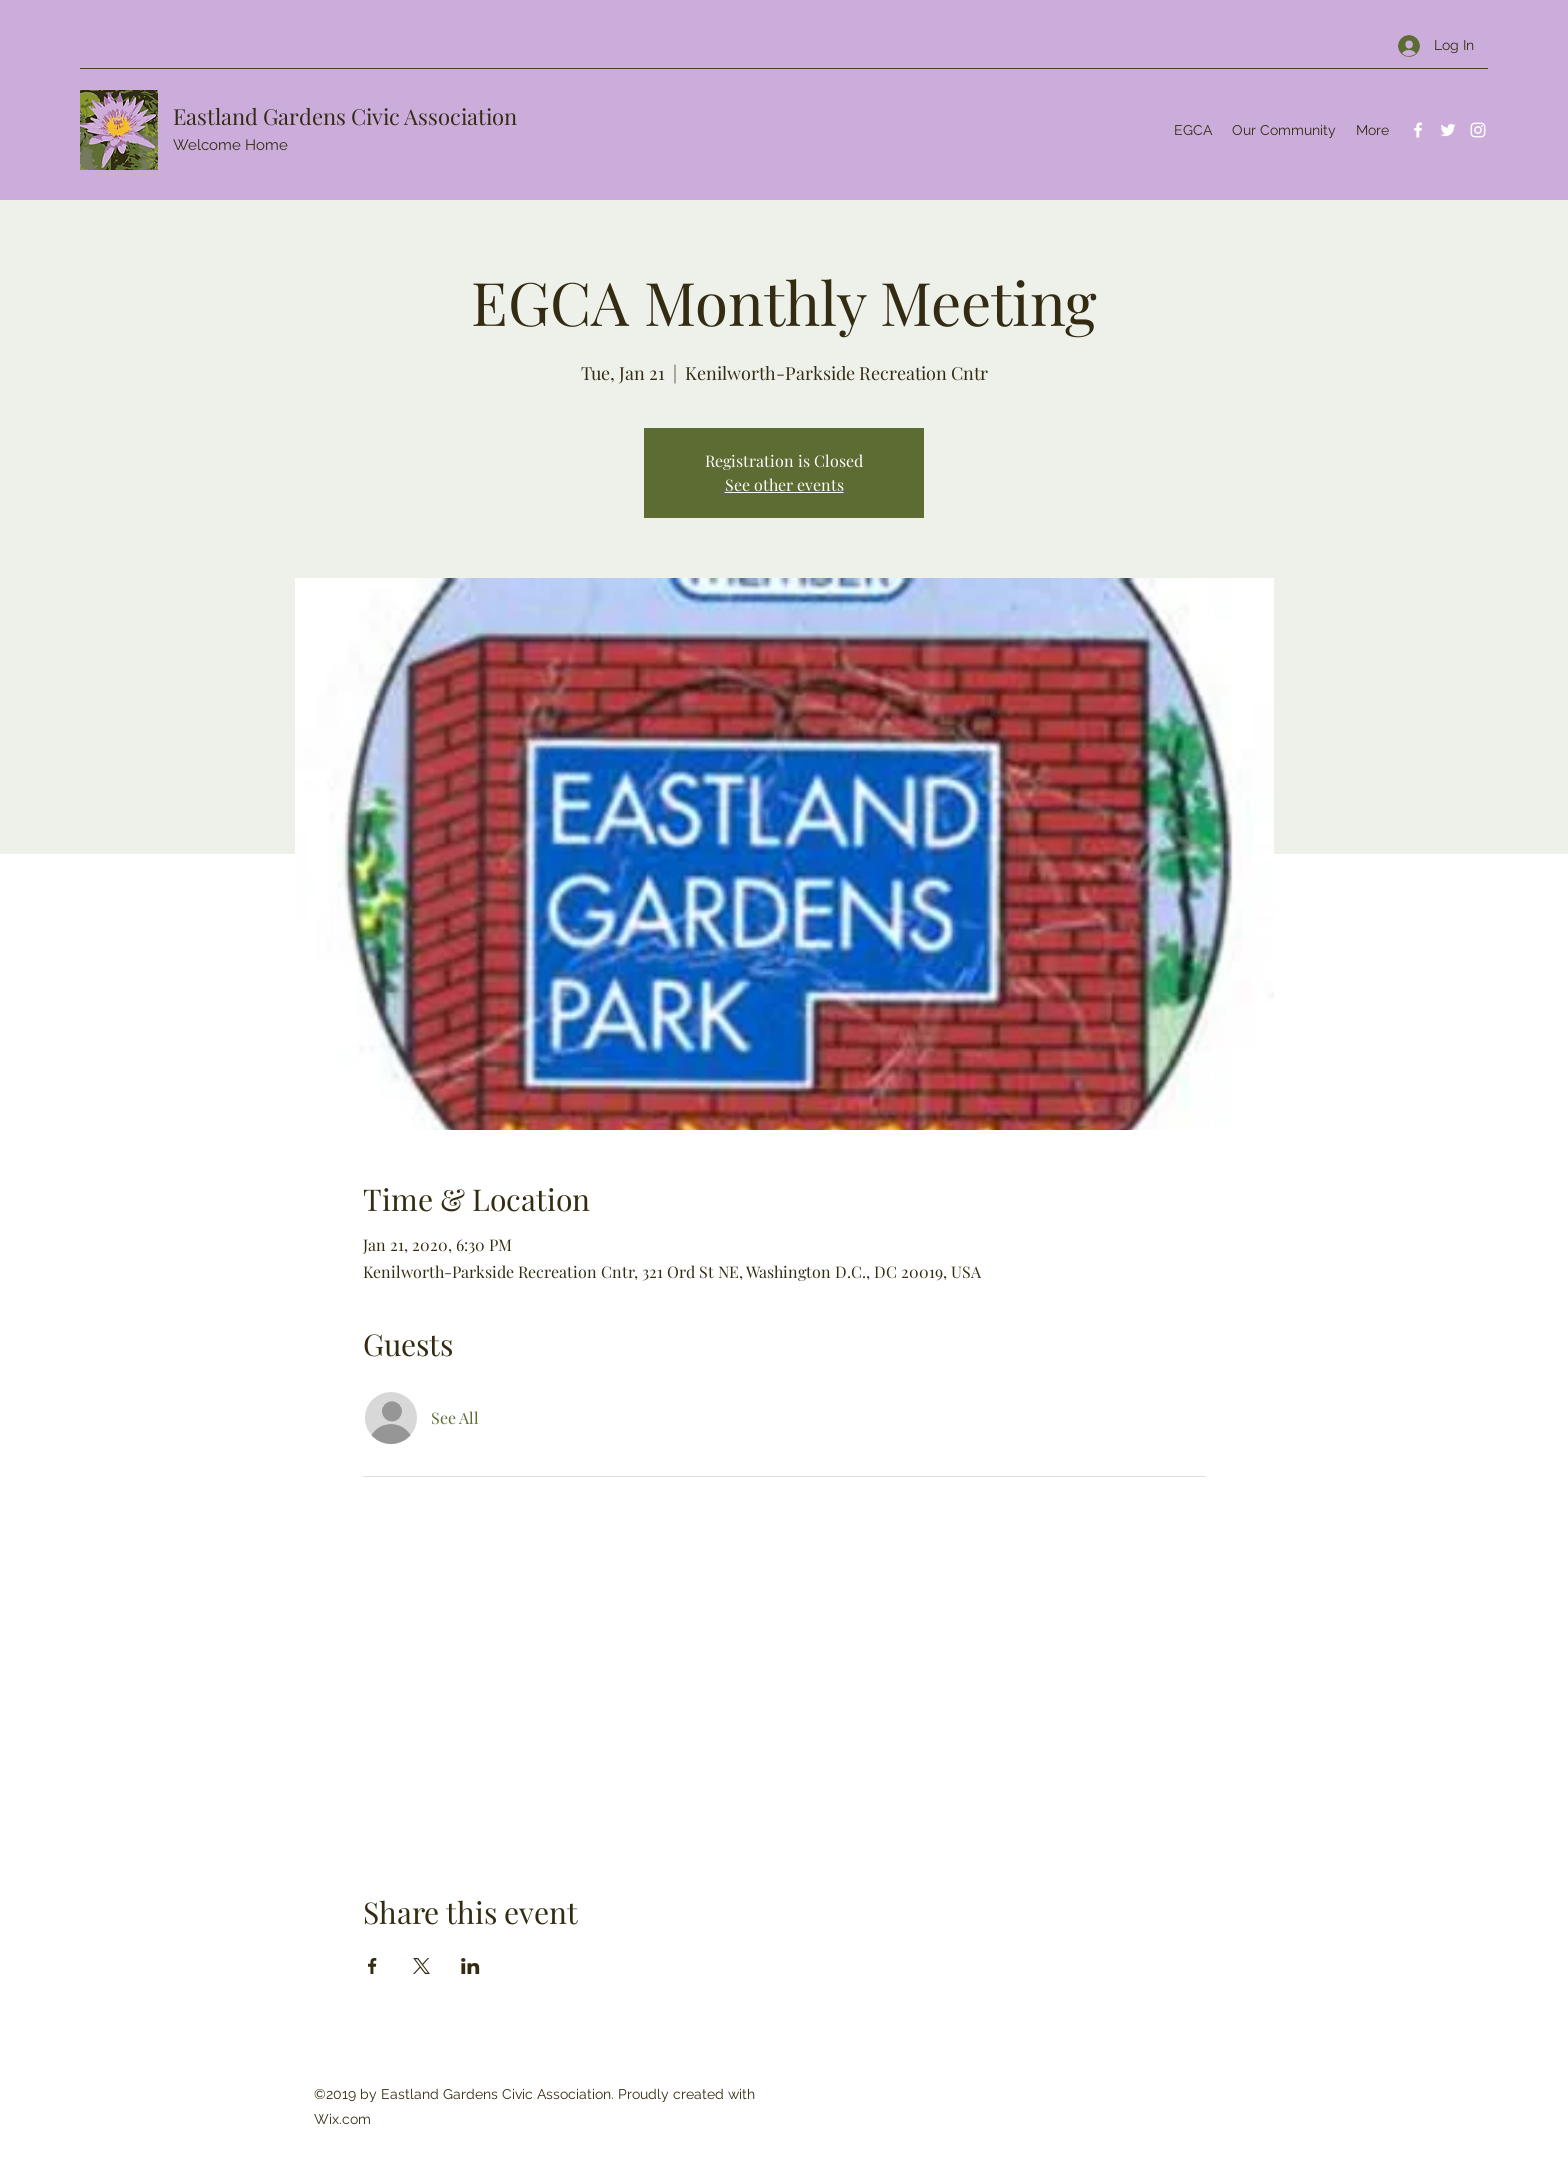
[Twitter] (1448, 130)
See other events (784, 484)
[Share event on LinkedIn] (470, 1966)
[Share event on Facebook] (372, 1966)
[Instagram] (1478, 130)
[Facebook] (1418, 130)
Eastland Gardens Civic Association (345, 116)
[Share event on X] (421, 1966)
